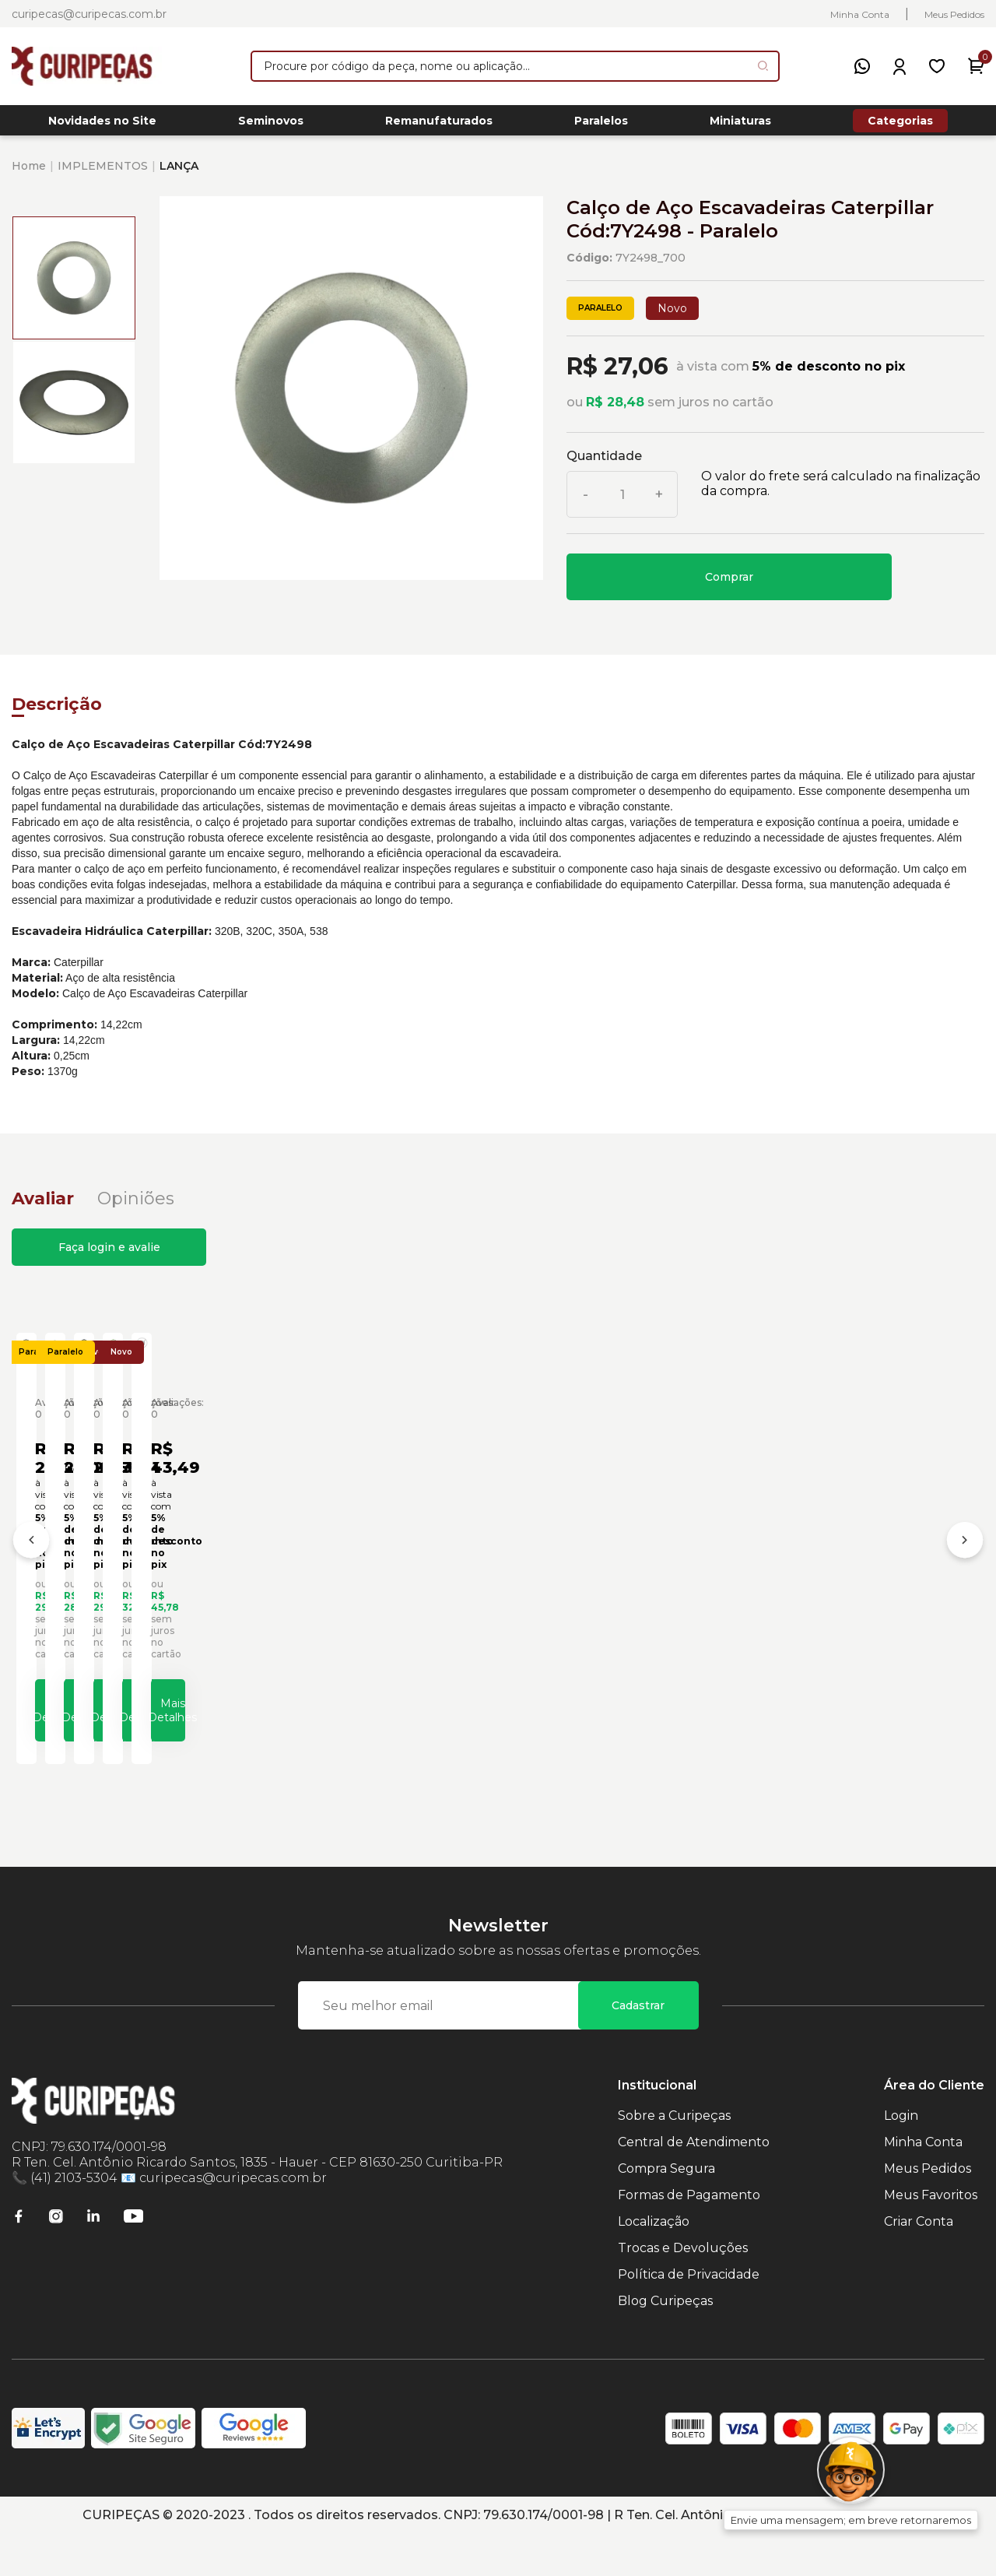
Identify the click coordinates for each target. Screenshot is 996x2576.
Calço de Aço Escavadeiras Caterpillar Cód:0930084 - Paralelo (861, 1600)
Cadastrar (638, 2047)
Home (29, 174)
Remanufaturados (439, 125)
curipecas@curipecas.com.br (89, 14)
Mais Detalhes (144, 1745)
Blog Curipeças (665, 2342)
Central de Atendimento (694, 2184)
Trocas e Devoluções (683, 2290)
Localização (653, 2263)
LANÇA (179, 174)
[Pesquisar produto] (763, 66)
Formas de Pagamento (689, 2237)
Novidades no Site (102, 125)
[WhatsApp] (862, 66)
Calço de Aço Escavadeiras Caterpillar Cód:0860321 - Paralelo (131, 1600)
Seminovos (270, 125)
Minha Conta (859, 14)
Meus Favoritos (930, 2237)
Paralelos (601, 125)
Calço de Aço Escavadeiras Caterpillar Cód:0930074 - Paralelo (375, 1600)
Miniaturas (740, 125)
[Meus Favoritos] (937, 66)
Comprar (729, 585)
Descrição (57, 712)
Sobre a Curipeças (674, 2157)
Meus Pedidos (954, 14)
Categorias (900, 125)
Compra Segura (666, 2210)
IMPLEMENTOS (103, 174)
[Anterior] (31, 1568)
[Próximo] (965, 1568)
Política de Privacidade (688, 2316)
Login (901, 2157)
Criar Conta (918, 2263)
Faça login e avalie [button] (109, 1256)
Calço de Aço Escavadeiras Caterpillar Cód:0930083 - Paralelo (618, 1600)
